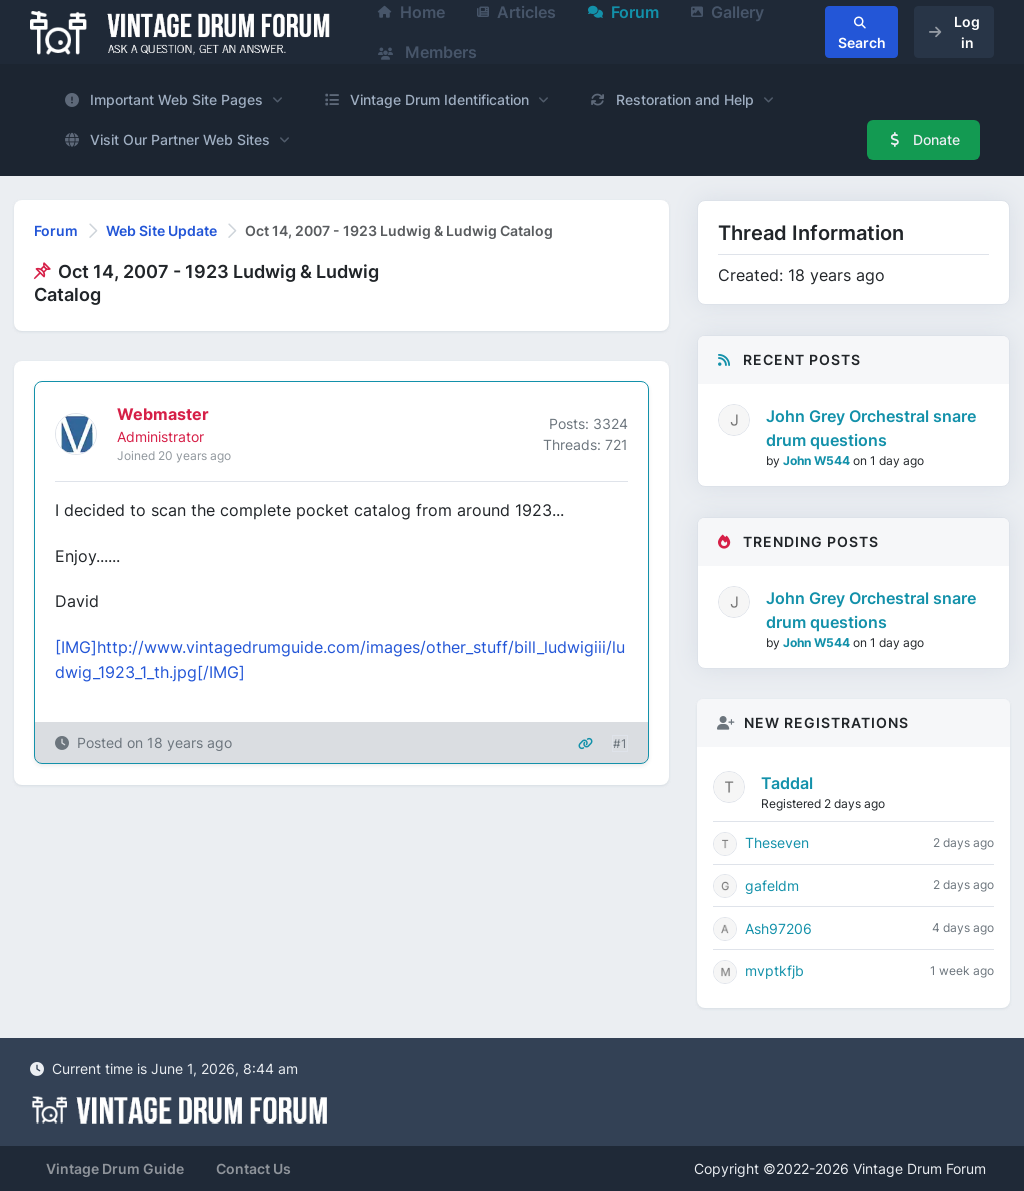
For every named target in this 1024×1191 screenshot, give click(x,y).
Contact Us (253, 1168)
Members (427, 52)
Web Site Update (161, 230)
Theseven (777, 842)
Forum (56, 230)
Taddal (787, 783)
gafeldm (772, 885)
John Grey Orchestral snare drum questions (871, 428)
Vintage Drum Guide (115, 1168)
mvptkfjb (774, 970)
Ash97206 (778, 928)
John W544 (818, 460)
